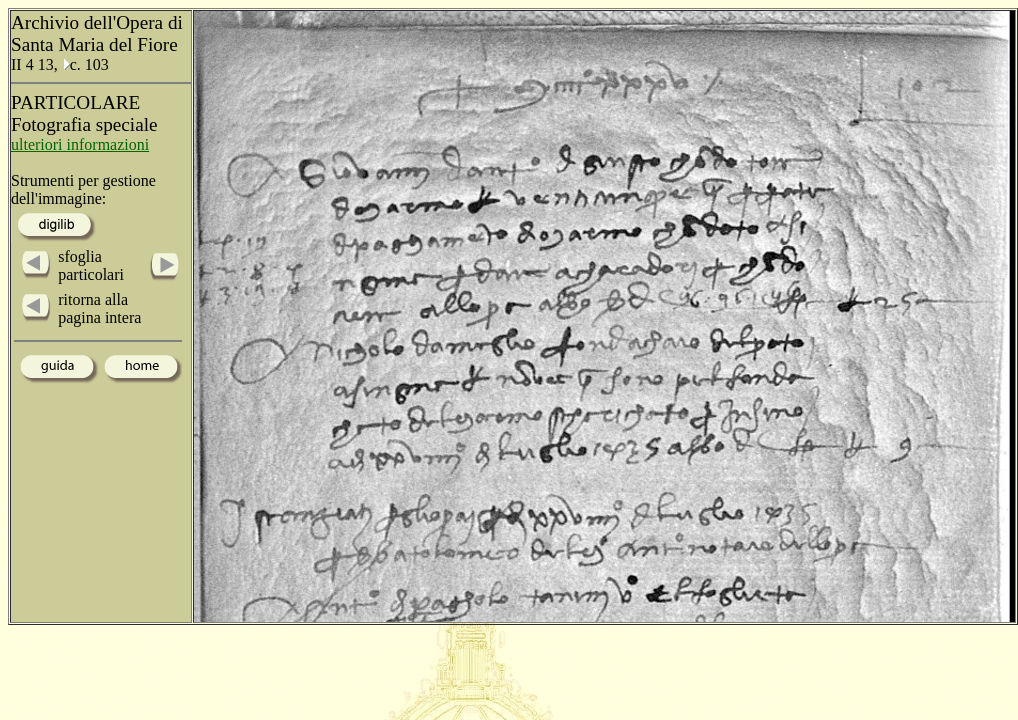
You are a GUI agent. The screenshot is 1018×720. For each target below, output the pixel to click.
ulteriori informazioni (80, 144)
